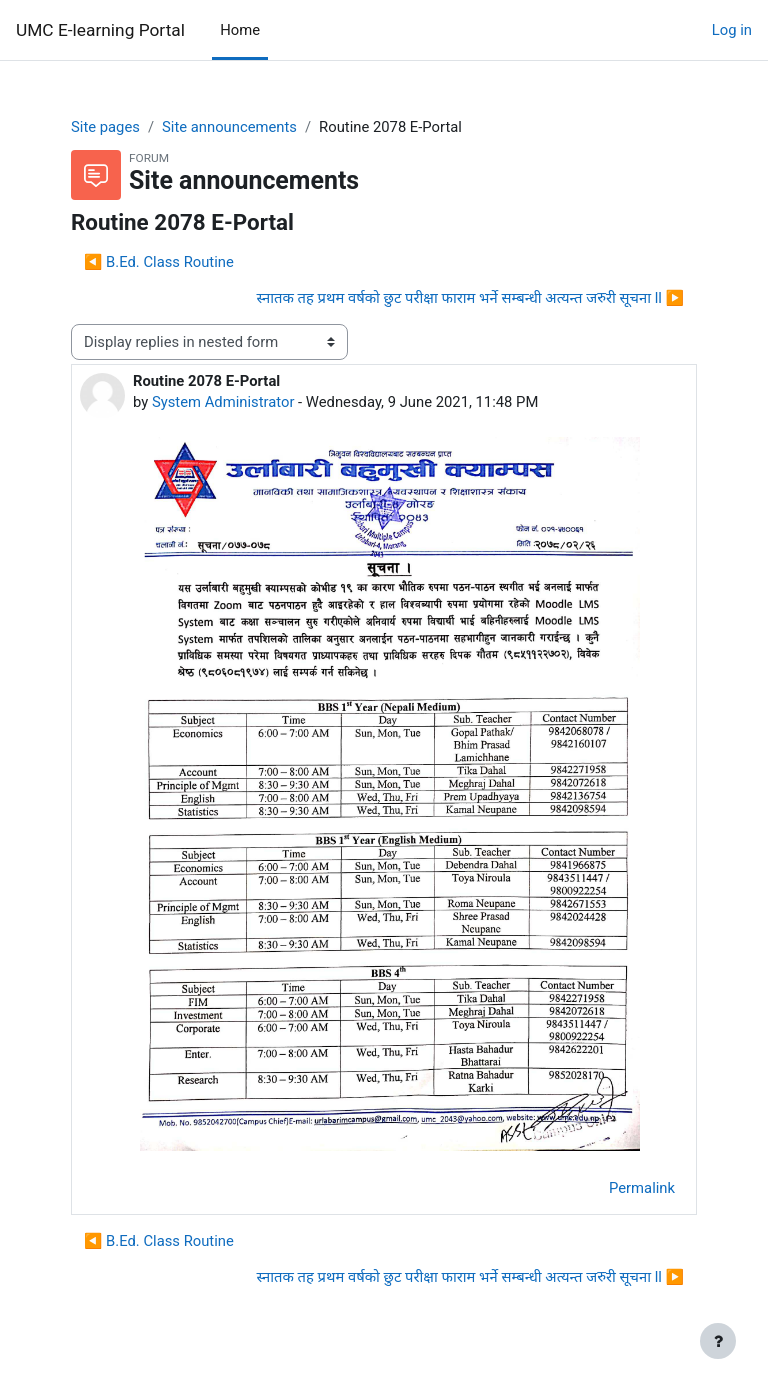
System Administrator (223, 402)
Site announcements (229, 127)
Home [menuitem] (240, 30)
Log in (732, 30)
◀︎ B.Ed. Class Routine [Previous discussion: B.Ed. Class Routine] (159, 262)
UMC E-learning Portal (100, 30)
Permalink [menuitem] (642, 1188)
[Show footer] (718, 1341)
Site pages (105, 127)
